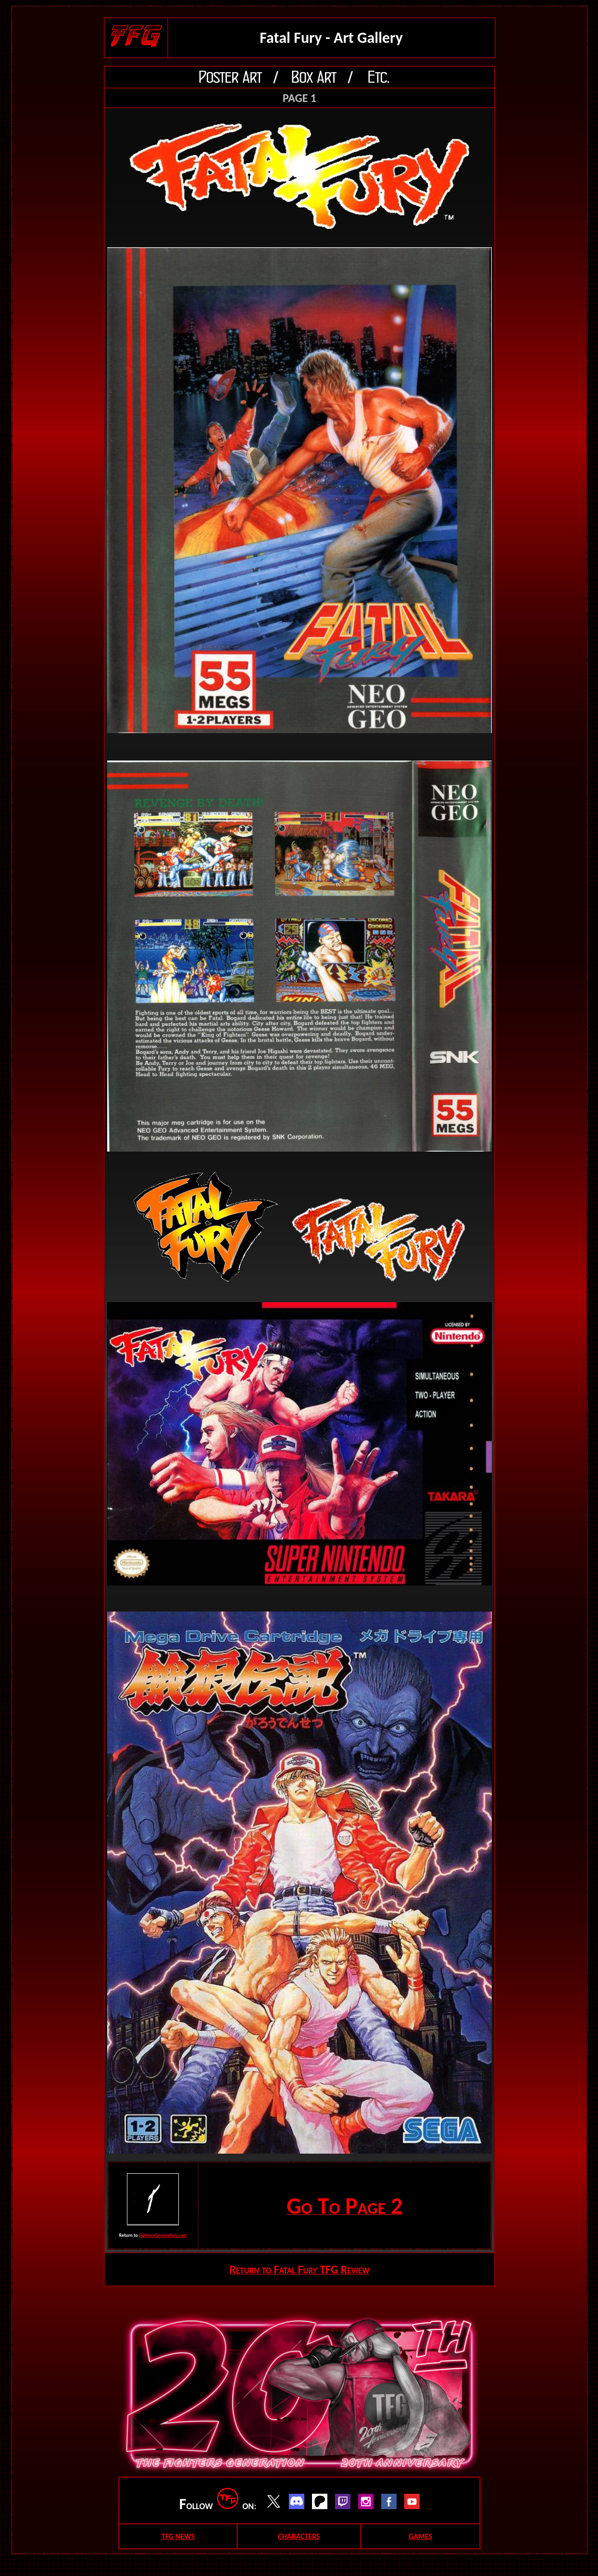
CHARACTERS (299, 2536)
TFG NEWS (178, 2536)
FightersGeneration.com (163, 2235)
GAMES (420, 2536)
